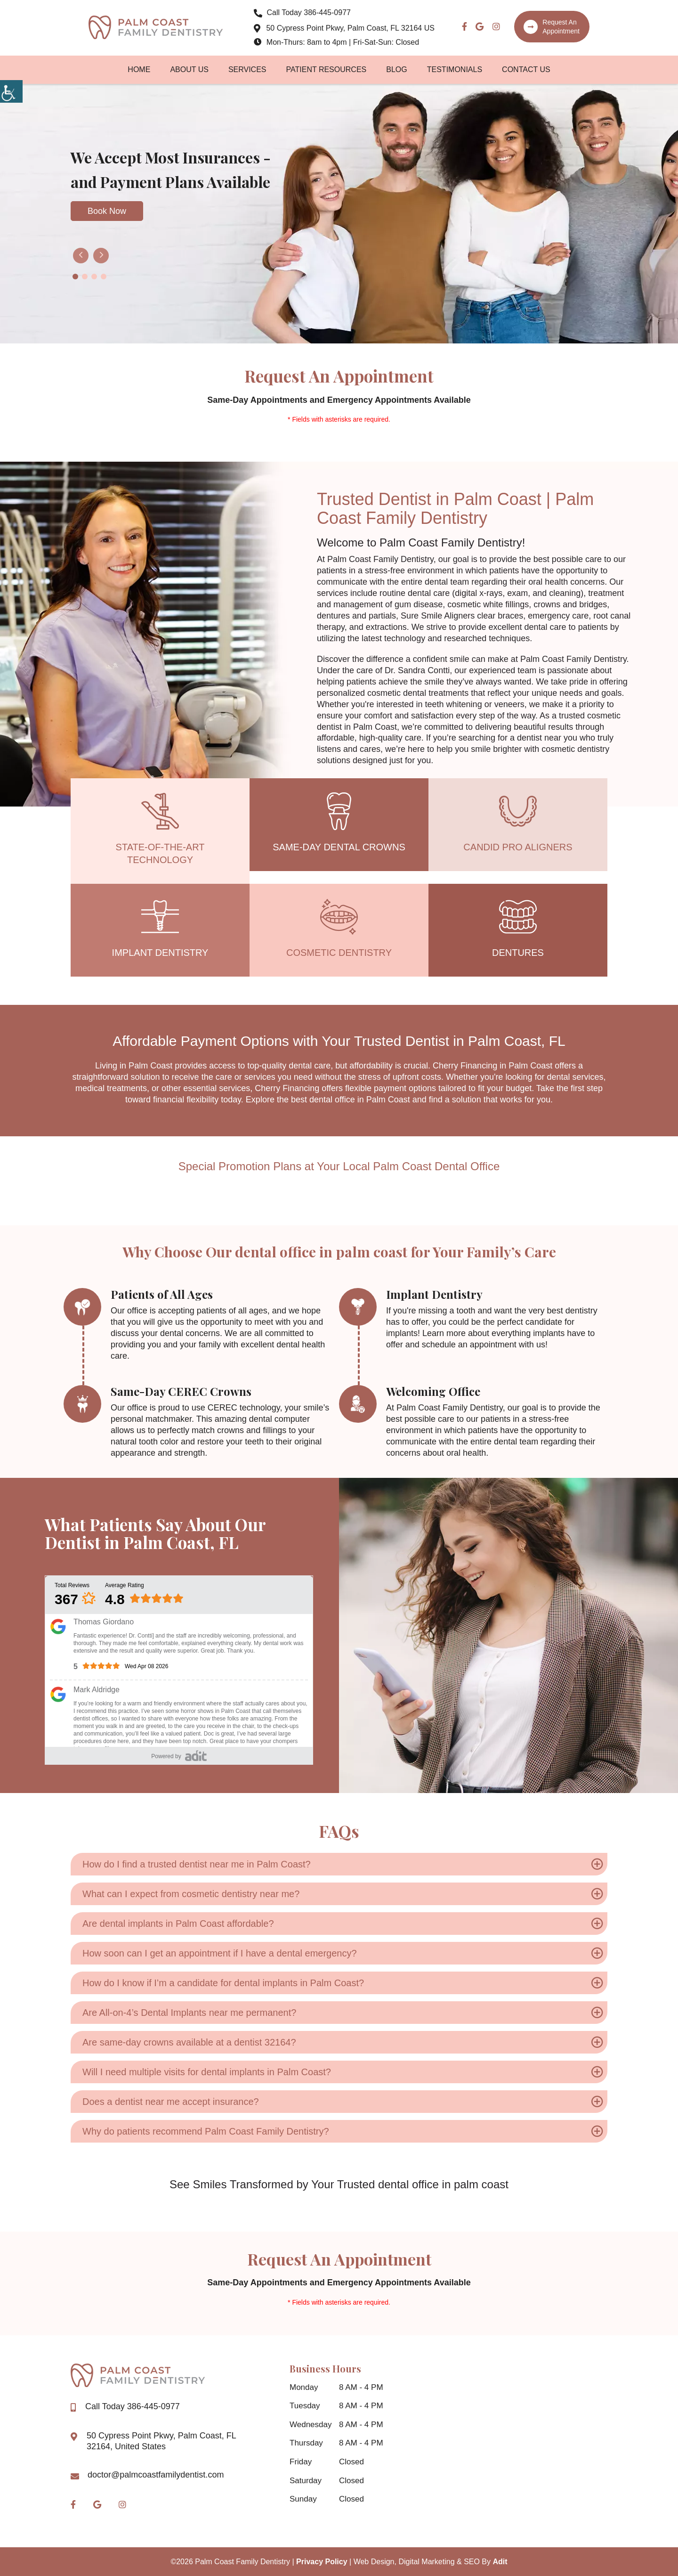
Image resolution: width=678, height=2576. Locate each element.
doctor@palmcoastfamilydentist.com (156, 2474)
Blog (396, 70)
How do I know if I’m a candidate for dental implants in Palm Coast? (223, 1983)
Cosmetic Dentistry (339, 952)
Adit (499, 2562)
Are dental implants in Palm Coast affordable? (178, 1923)
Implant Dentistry (160, 952)
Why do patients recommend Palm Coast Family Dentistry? (205, 2131)
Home (139, 70)
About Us (189, 70)
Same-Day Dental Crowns (339, 847)
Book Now (107, 211)
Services (247, 70)
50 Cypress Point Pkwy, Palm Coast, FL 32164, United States (161, 2441)
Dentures (518, 952)
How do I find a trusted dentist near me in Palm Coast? (196, 1864)
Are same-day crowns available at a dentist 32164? (189, 2042)
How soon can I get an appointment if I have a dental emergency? (219, 1953)
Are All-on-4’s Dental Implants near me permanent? (189, 2012)
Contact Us (526, 70)
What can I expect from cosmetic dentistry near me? (190, 1894)
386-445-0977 (303, 12)
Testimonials (454, 70)
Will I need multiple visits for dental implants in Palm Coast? (206, 2072)
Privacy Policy (321, 2562)
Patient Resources (326, 70)
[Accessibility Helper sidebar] (11, 91)
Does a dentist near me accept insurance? (170, 2101)
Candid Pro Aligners (517, 847)
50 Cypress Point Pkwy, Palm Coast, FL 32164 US (345, 28)
